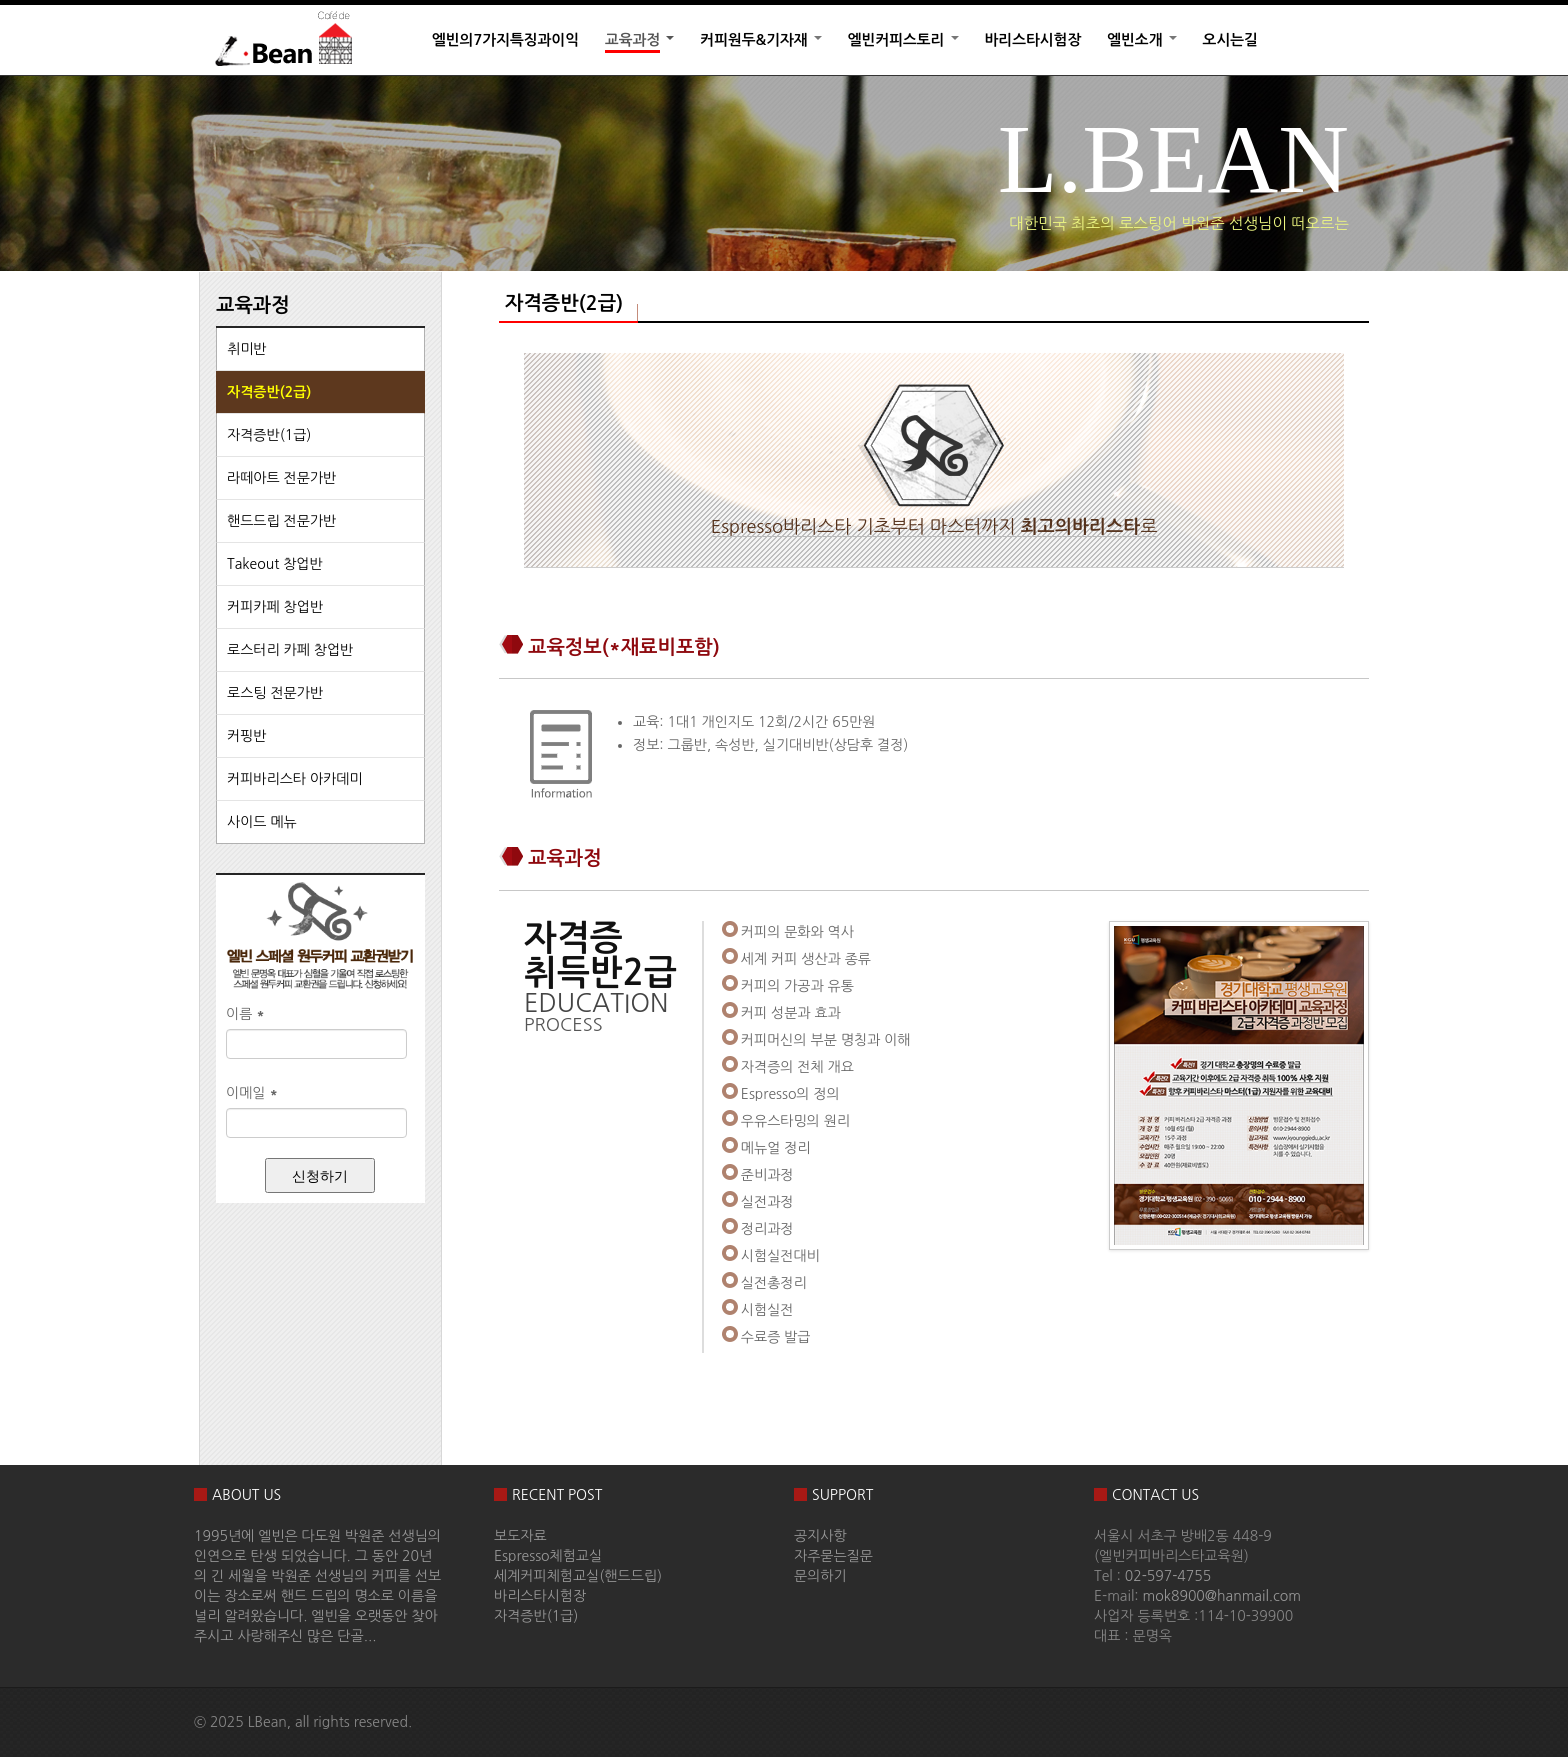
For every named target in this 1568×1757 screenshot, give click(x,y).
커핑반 (246, 736)
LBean (267, 1722)
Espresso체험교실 (548, 1556)
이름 (245, 1014)
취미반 (246, 349)
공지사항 (820, 1536)
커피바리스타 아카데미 (295, 779)
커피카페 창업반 (275, 607)
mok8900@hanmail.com (1221, 1596)
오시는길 (1230, 40)
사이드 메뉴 (262, 822)
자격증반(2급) (269, 392)
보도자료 (520, 1536)
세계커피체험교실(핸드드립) (578, 1576)
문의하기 (820, 1576)
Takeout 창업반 (275, 564)
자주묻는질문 (833, 1556)
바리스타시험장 (1033, 40)
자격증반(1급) (269, 435)
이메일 (252, 1093)
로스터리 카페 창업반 (290, 650)
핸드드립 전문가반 (281, 521)
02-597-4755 (1168, 1576)
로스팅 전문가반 (275, 693)
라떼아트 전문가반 (281, 478)
